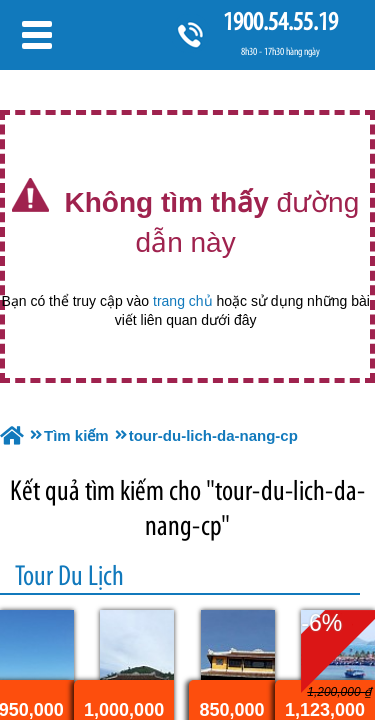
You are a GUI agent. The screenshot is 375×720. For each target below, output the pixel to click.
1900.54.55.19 (280, 21)
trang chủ (183, 301)
